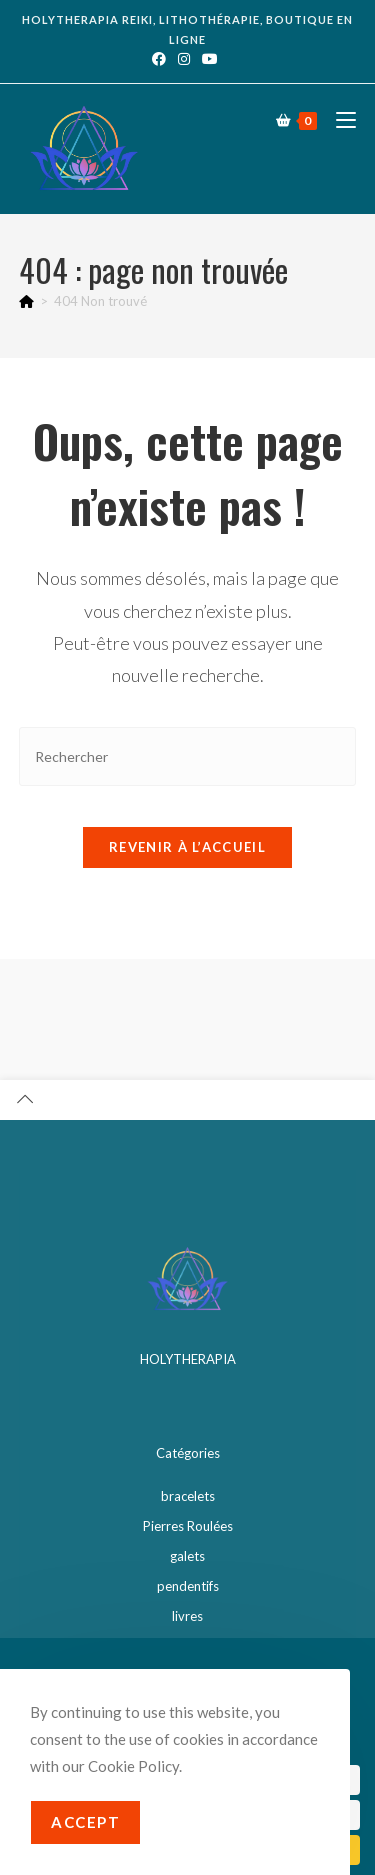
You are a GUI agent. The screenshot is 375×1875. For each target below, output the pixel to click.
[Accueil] (26, 288)
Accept (85, 1822)
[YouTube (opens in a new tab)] (210, 59)
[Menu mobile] (338, 120)
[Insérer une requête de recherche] (188, 743)
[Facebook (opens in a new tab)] (162, 59)
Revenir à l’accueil (187, 834)
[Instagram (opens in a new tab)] (184, 59)
